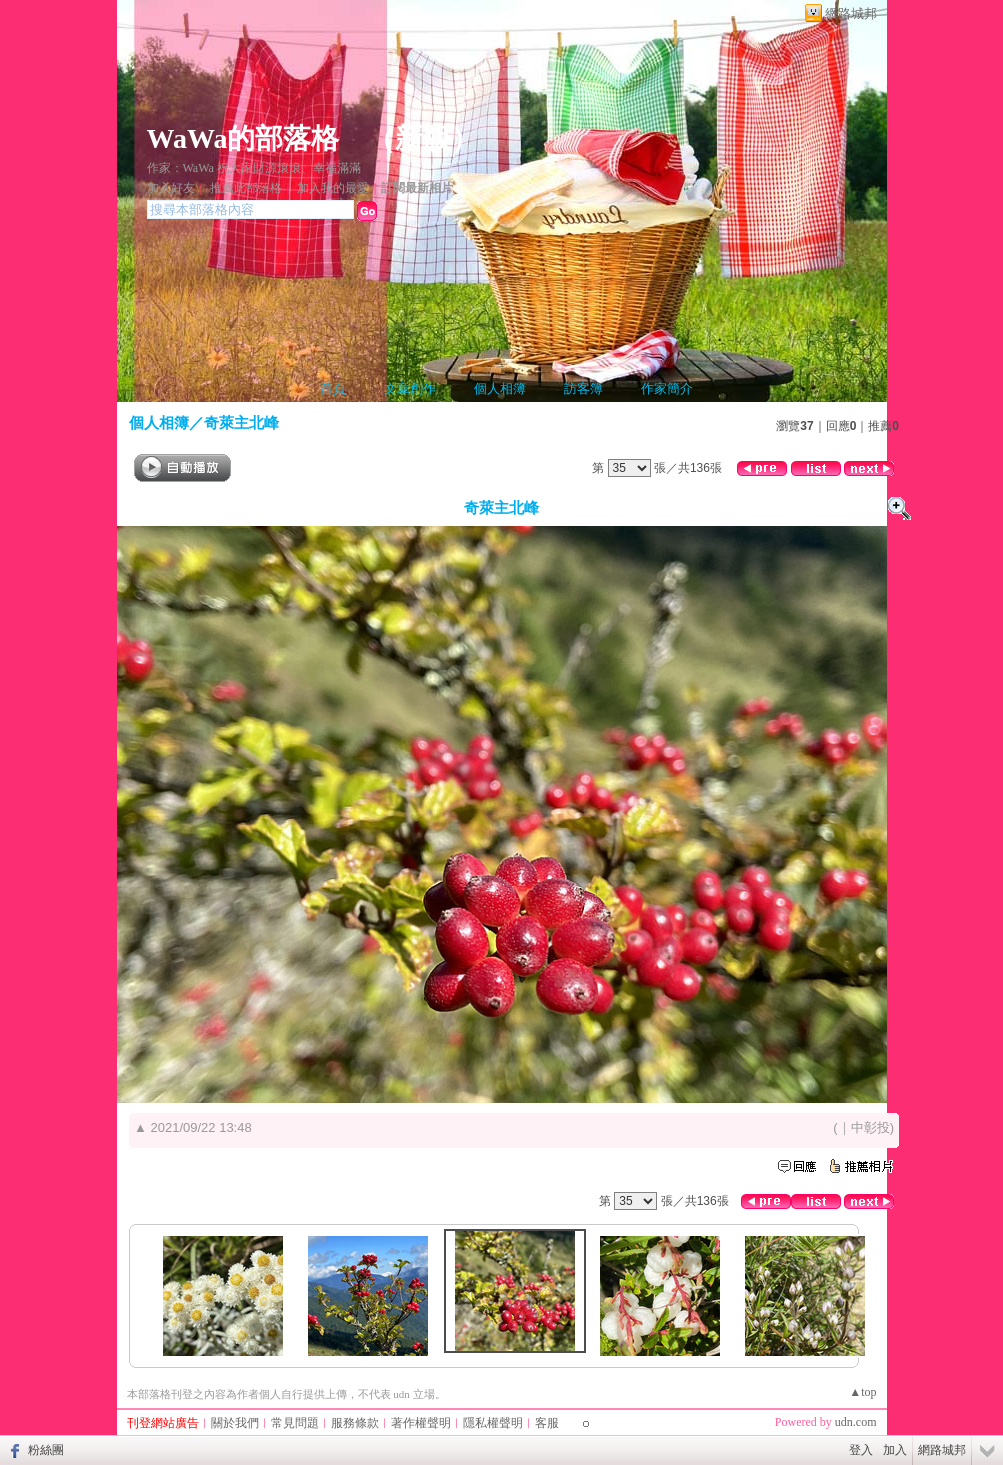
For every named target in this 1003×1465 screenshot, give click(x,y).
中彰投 (870, 1127)
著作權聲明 (421, 1423)
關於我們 (235, 1423)
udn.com (856, 1422)
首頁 (333, 388)
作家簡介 (667, 388)
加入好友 (171, 188)
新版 (423, 138)
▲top (862, 1392)
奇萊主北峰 (241, 422)
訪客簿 (583, 388)
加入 (895, 1450)
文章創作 (410, 388)
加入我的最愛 (333, 188)
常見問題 (295, 1423)
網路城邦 (851, 13)
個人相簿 (500, 388)
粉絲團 (46, 1450)
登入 (861, 1450)
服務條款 (355, 1423)
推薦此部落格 (246, 188)
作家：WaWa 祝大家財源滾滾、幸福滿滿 (254, 168)
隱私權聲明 (493, 1423)
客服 (547, 1423)
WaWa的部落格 (243, 138)
